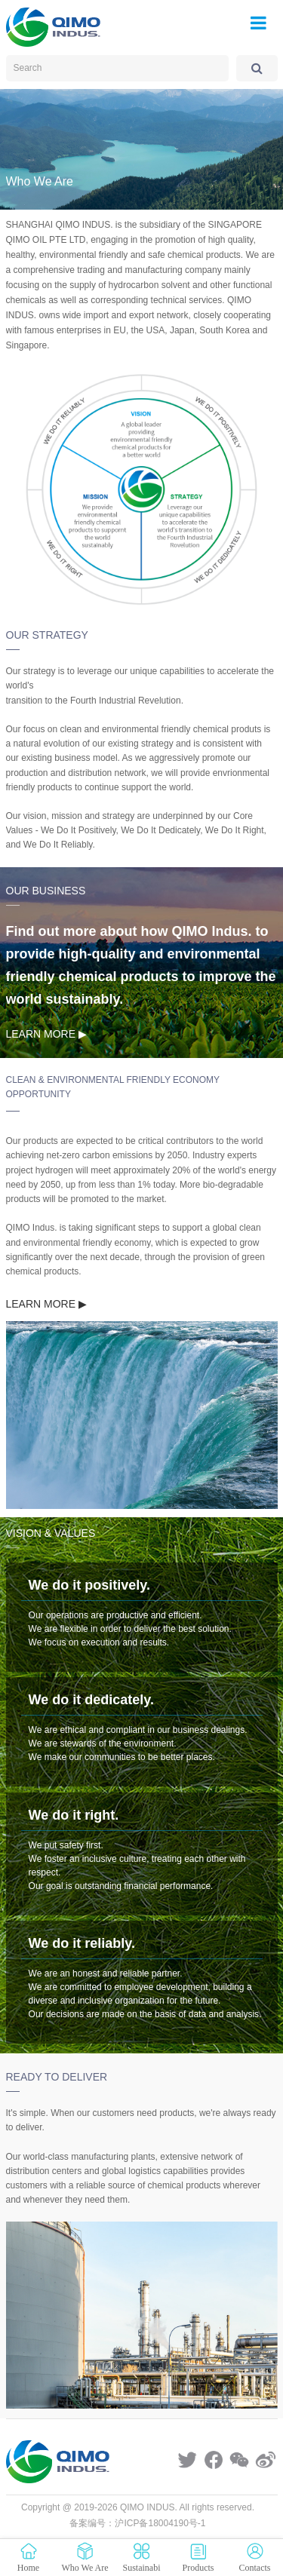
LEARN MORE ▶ (46, 1034)
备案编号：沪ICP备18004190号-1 (137, 2523)
